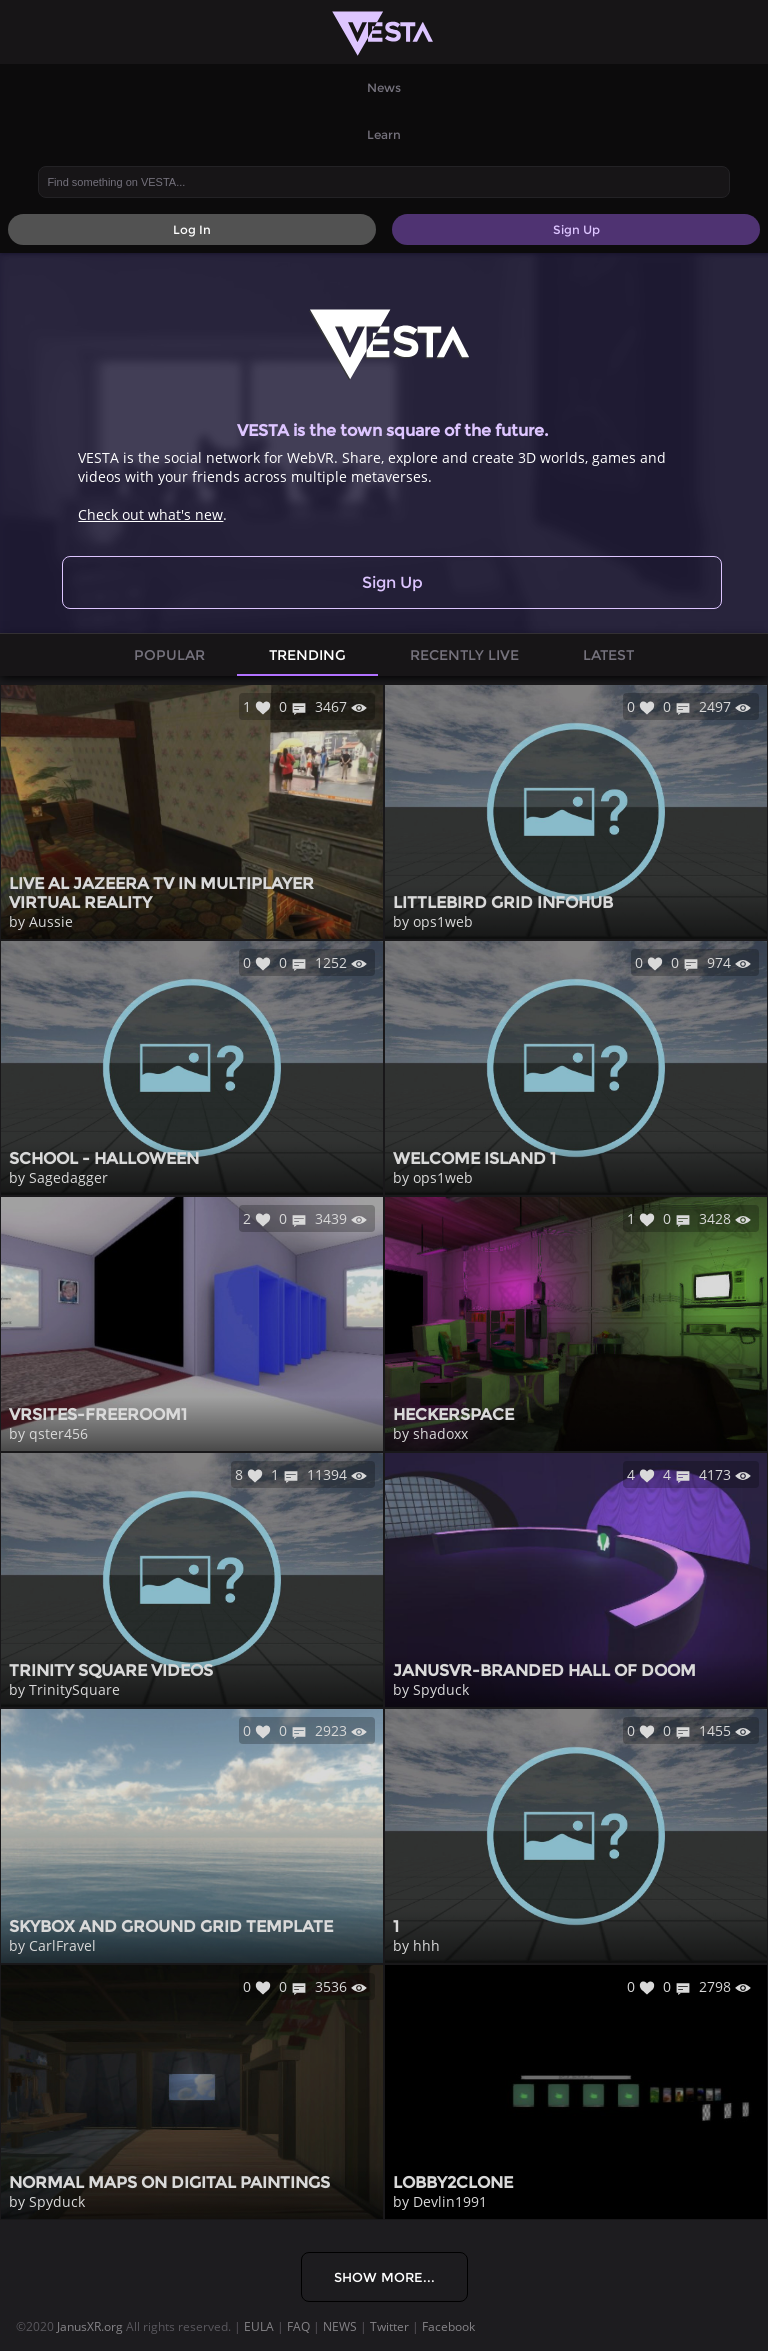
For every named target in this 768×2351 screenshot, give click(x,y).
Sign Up (392, 582)
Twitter (389, 2326)
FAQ (298, 2326)
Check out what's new (150, 514)
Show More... (384, 2277)
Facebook (448, 2326)
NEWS (340, 2326)
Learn (384, 134)
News (384, 87)
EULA (259, 2326)
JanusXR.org (90, 2326)
